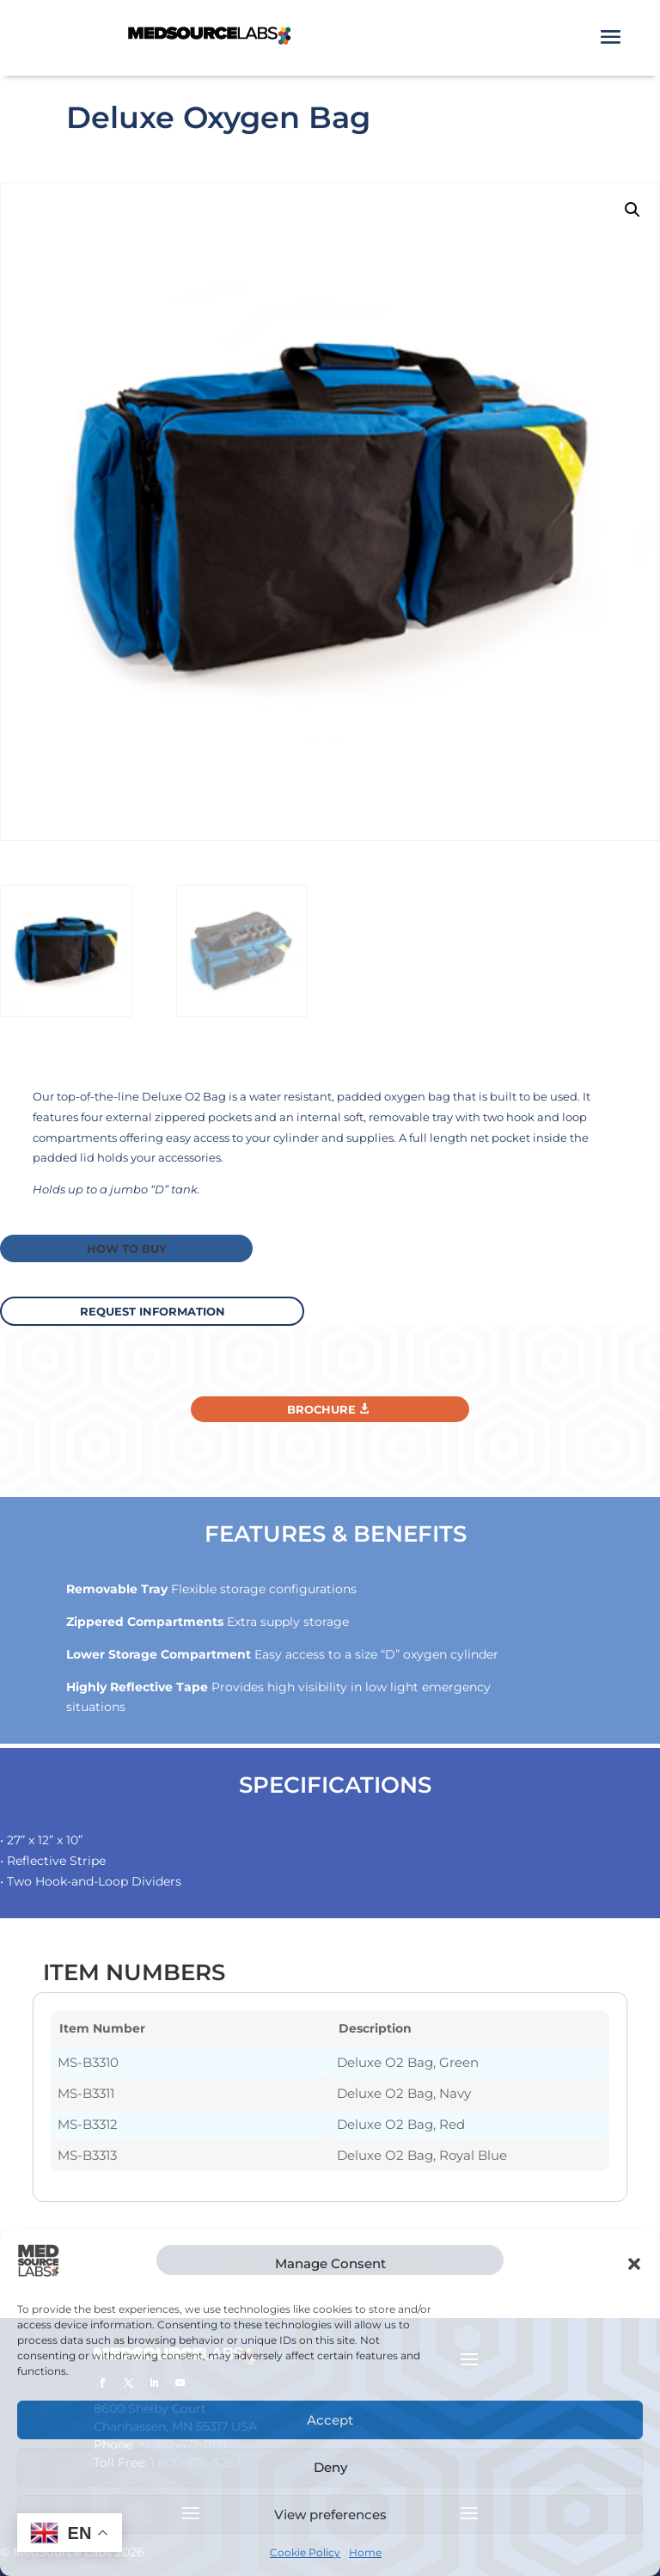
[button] (634, 2263)
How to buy (124, 1247)
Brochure (321, 1407)
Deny (330, 2467)
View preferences (330, 2514)
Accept (330, 2420)
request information (158, 1309)
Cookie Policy (305, 2552)
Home (365, 2552)
